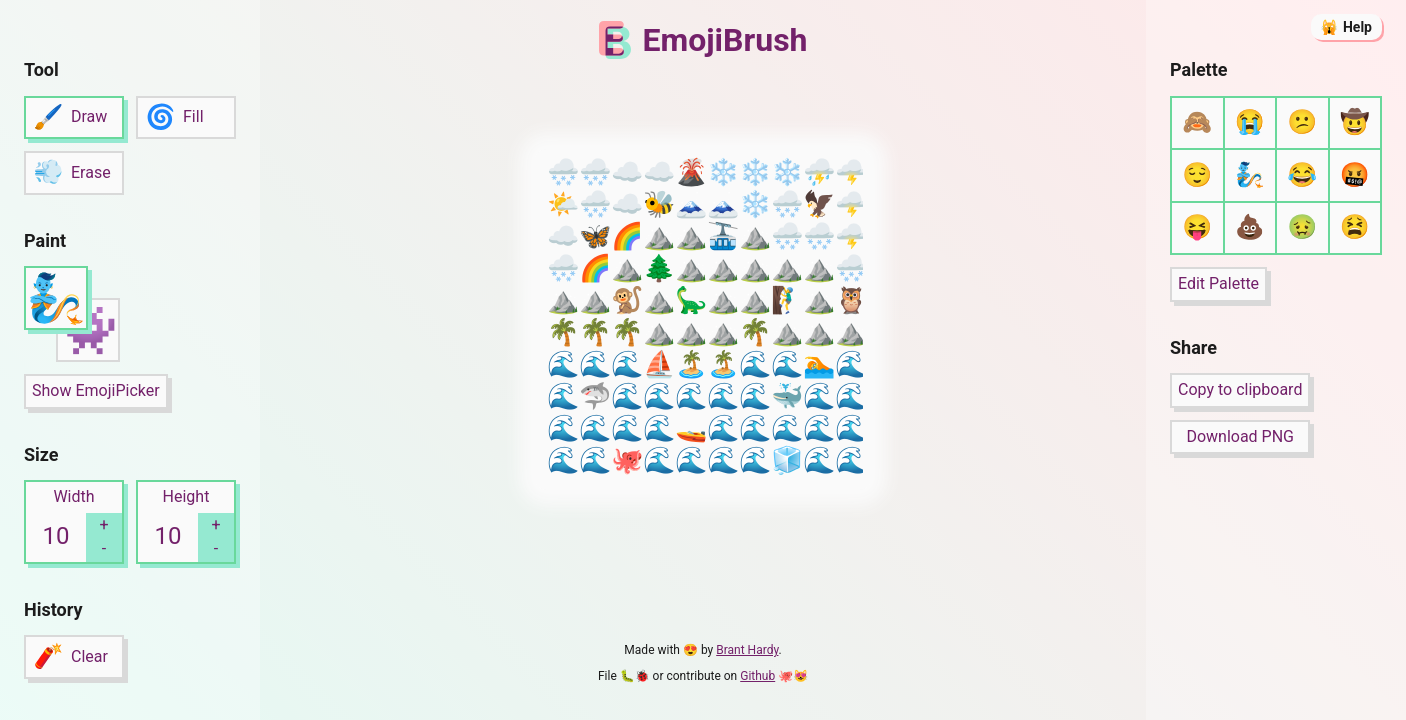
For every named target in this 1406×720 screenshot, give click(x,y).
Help (1357, 27)
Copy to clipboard (1240, 389)
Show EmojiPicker (96, 390)
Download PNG (1240, 436)
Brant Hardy (747, 650)
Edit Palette (1218, 283)
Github (757, 676)
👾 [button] (88, 330)
